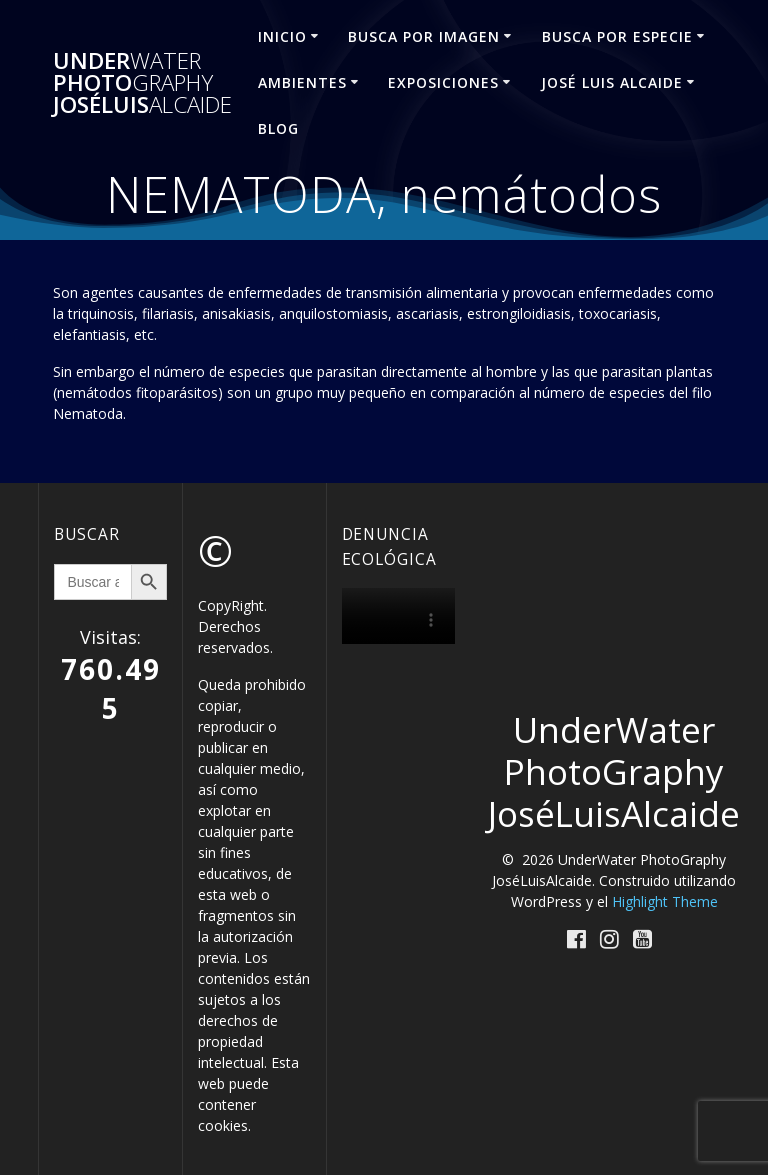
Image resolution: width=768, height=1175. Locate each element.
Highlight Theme (665, 901)
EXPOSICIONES (443, 82)
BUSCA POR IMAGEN (424, 36)
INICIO (282, 36)
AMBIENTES (302, 82)
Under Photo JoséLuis (142, 83)
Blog (278, 128)
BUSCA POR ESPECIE (617, 36)
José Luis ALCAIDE (612, 82)
